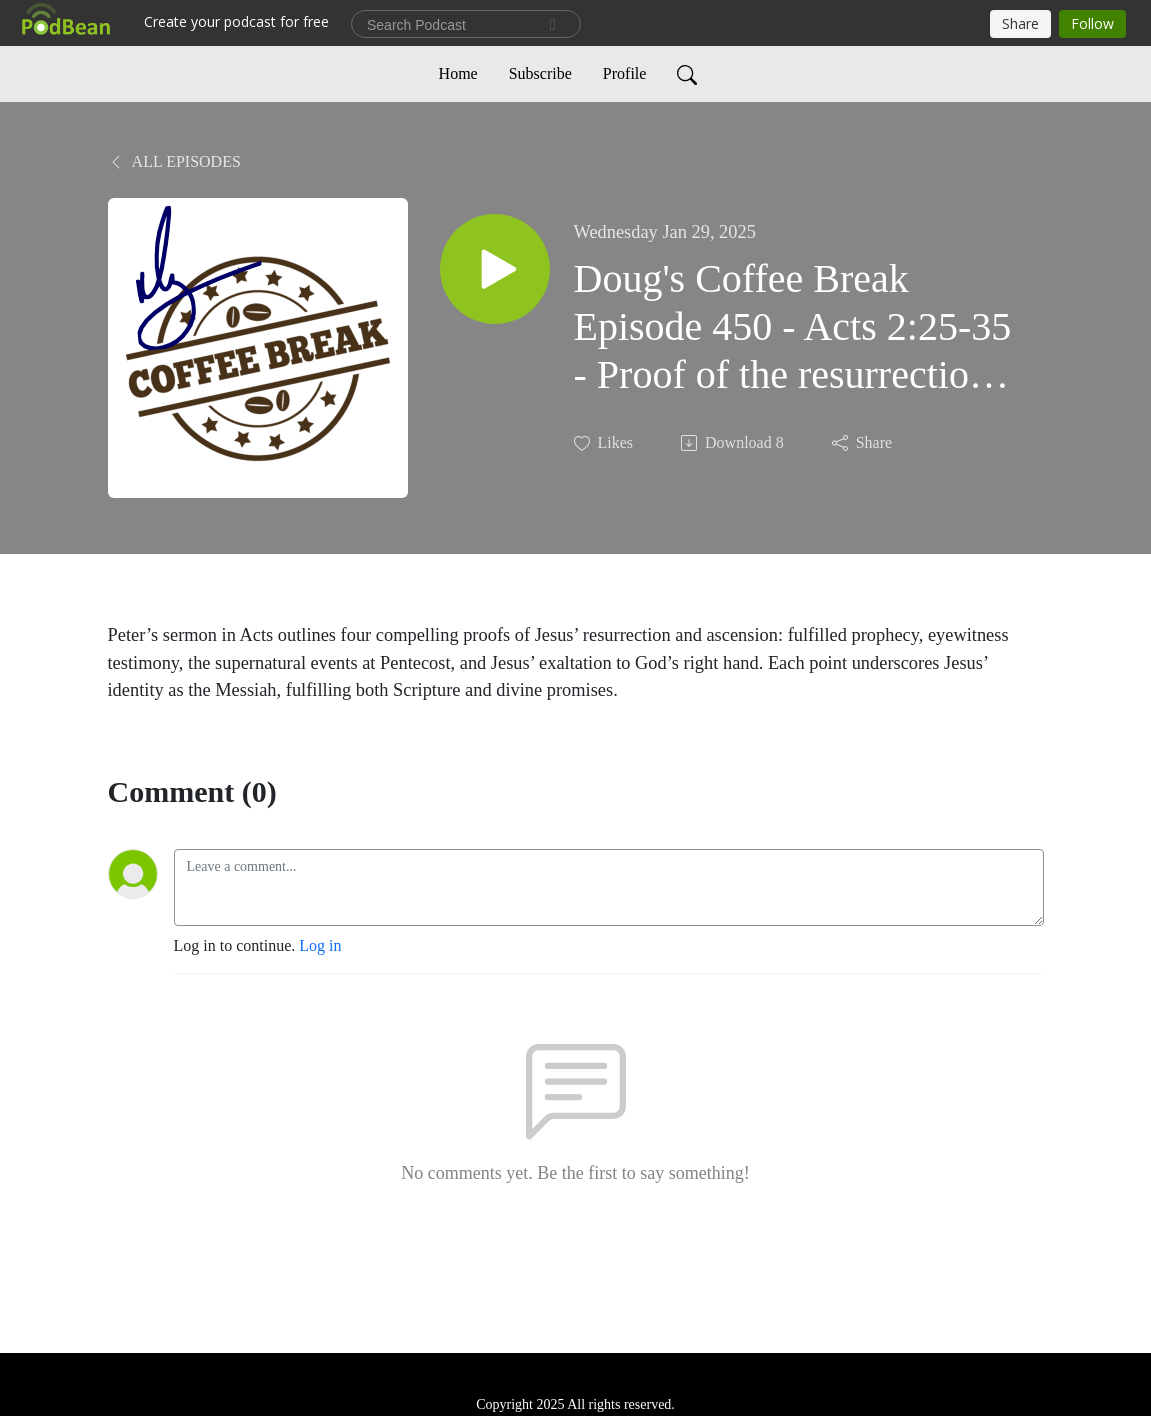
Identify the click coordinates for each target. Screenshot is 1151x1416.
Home (458, 73)
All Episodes (174, 161)
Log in (320, 945)
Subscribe (540, 73)
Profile (625, 73)
